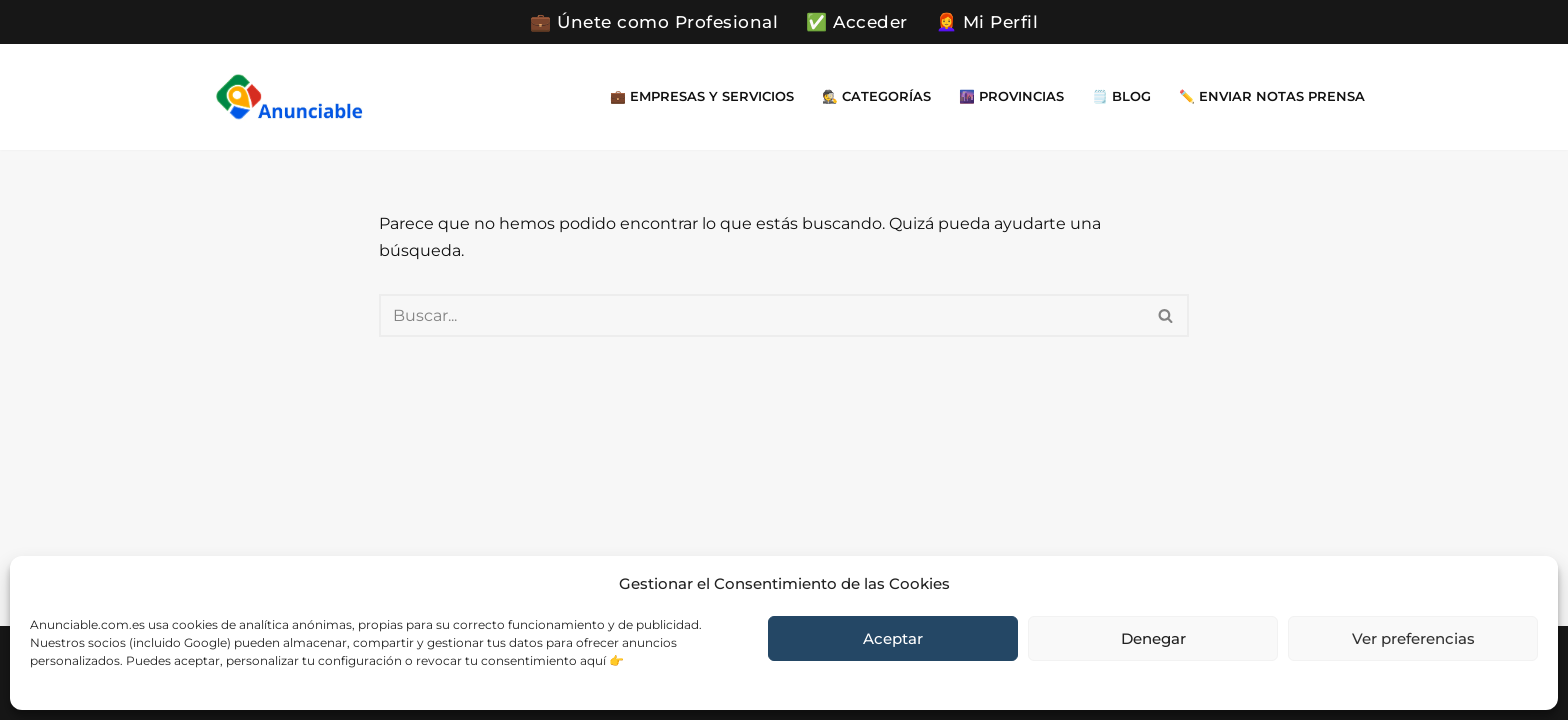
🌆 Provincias (1011, 96)
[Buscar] (761, 315)
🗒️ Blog (1121, 96)
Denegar (1153, 638)
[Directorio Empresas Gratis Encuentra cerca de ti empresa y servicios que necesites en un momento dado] (289, 96)
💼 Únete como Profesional (654, 22)
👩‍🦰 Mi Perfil (987, 22)
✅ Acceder (857, 22)
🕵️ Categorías (876, 96)
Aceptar (893, 638)
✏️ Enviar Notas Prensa (1272, 96)
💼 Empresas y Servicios (702, 96)
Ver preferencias (1413, 638)
